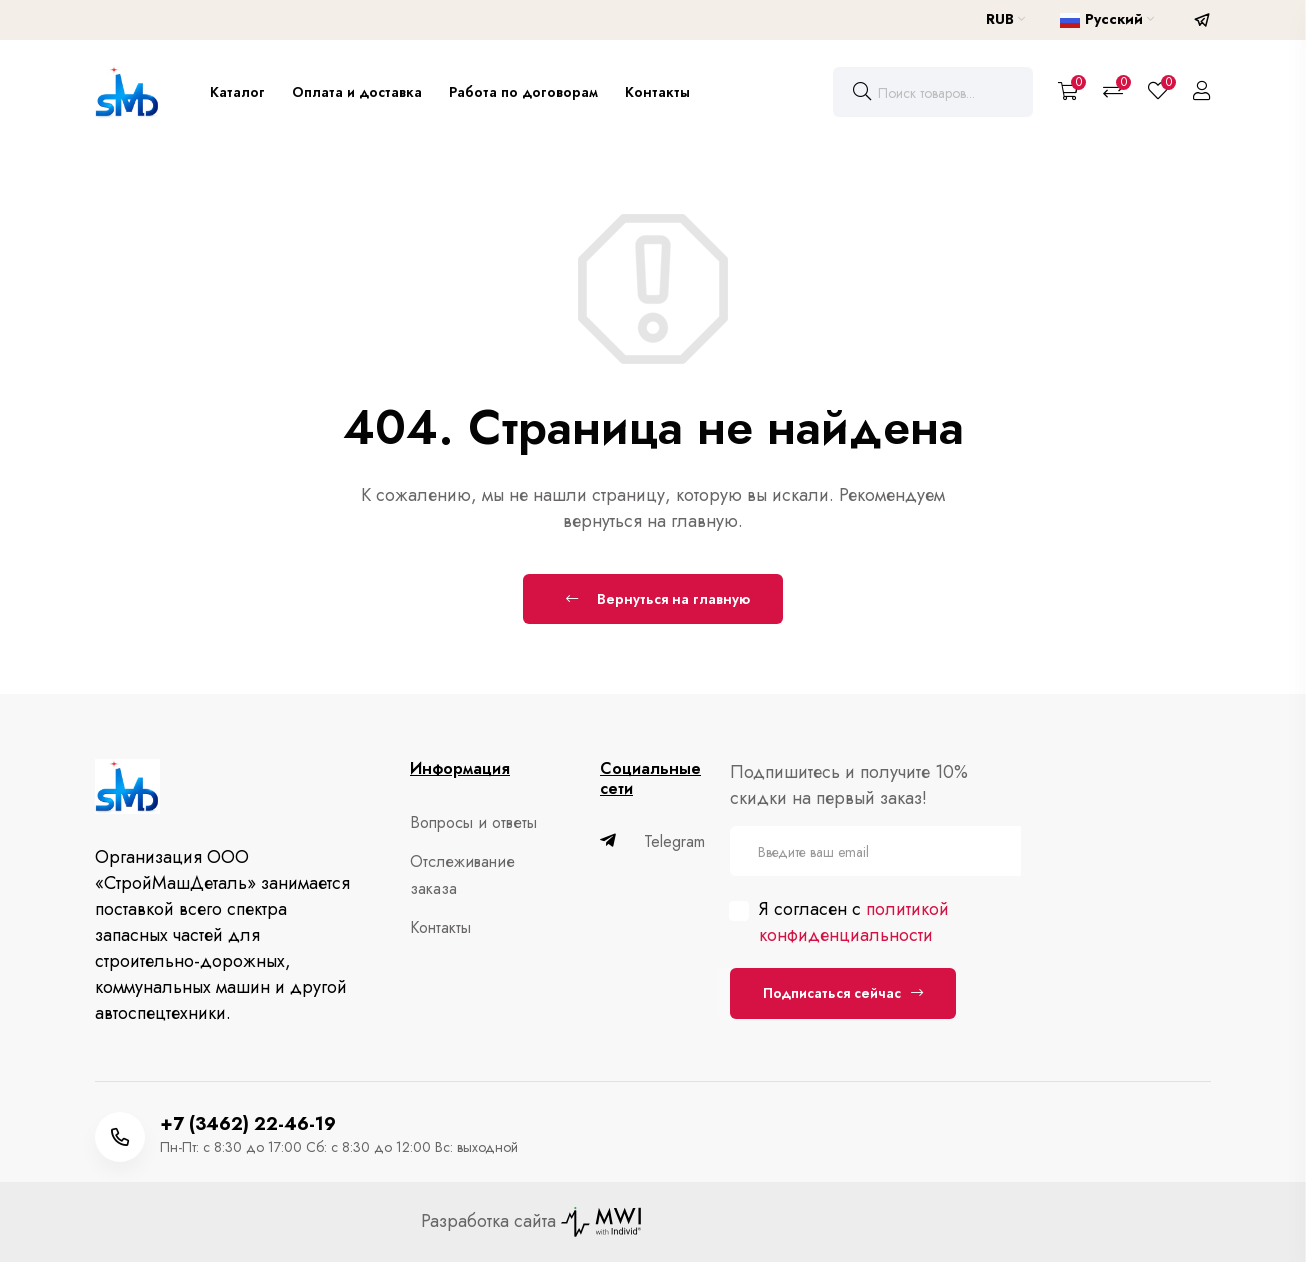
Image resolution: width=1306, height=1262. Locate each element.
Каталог (237, 92)
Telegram (652, 842)
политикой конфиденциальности (854, 922)
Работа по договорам (523, 92)
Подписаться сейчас (843, 993)
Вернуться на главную (658, 599)
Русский (1107, 19)
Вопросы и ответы (469, 823)
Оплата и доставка (357, 92)
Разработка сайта (531, 1221)
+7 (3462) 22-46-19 (248, 1124)
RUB (1005, 19)
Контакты (657, 92)
